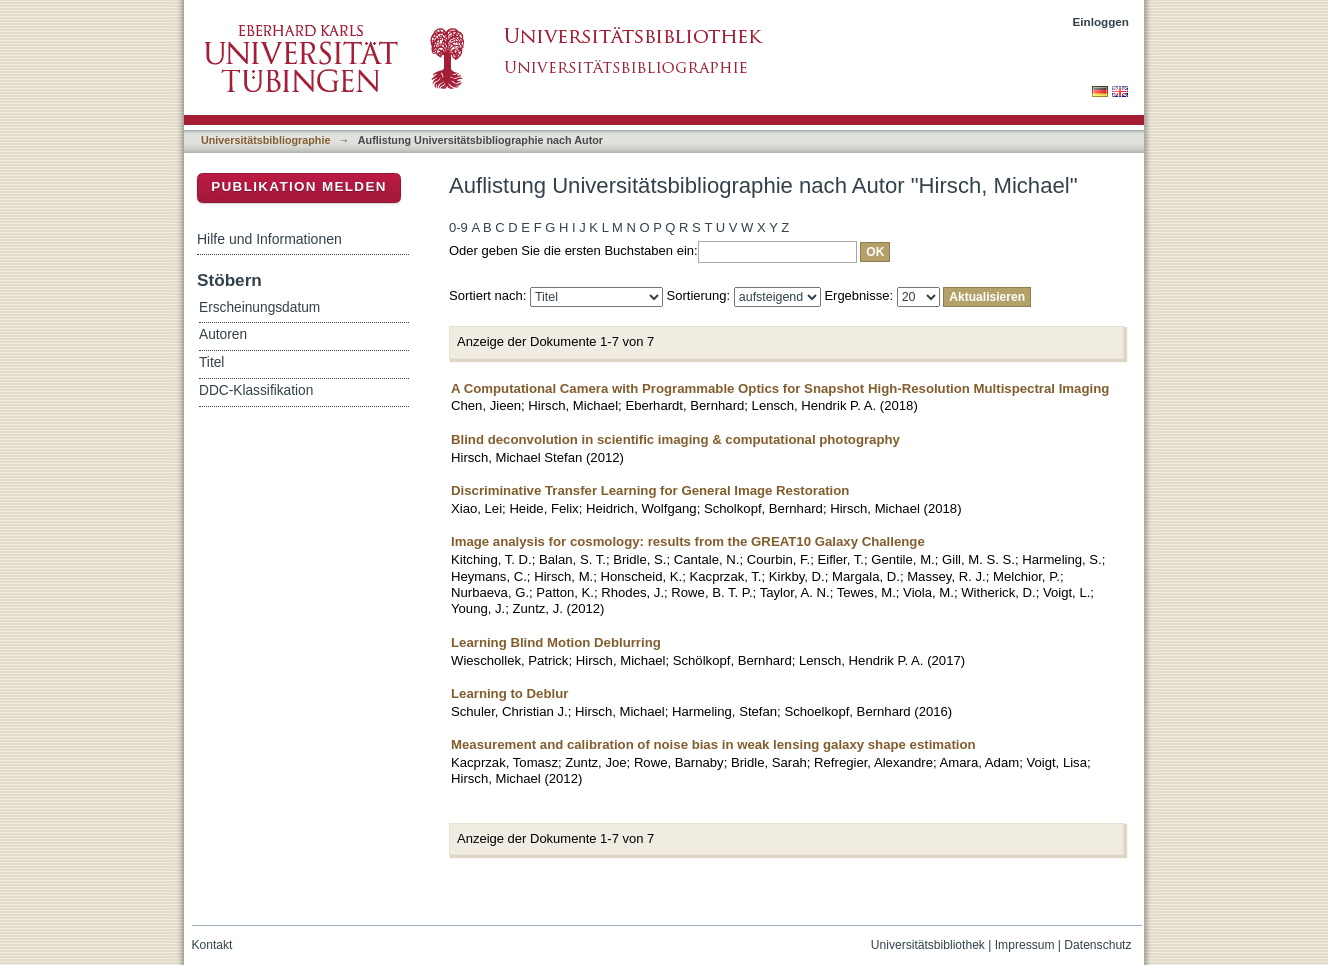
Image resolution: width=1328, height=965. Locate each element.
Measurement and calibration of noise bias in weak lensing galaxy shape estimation (713, 744)
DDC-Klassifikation (256, 390)
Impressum (1025, 945)
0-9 (458, 227)
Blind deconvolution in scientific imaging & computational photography (675, 439)
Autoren (223, 334)
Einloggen (1101, 21)
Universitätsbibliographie (265, 140)
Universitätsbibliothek (928, 945)
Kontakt (212, 945)
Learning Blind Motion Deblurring (556, 642)
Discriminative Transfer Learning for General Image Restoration (650, 490)
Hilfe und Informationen (269, 239)
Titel (211, 362)
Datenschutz (1097, 945)
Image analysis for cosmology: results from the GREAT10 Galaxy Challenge (688, 541)
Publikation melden (299, 186)
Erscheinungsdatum (259, 307)
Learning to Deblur (509, 693)
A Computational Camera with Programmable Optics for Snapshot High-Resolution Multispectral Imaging (780, 388)
